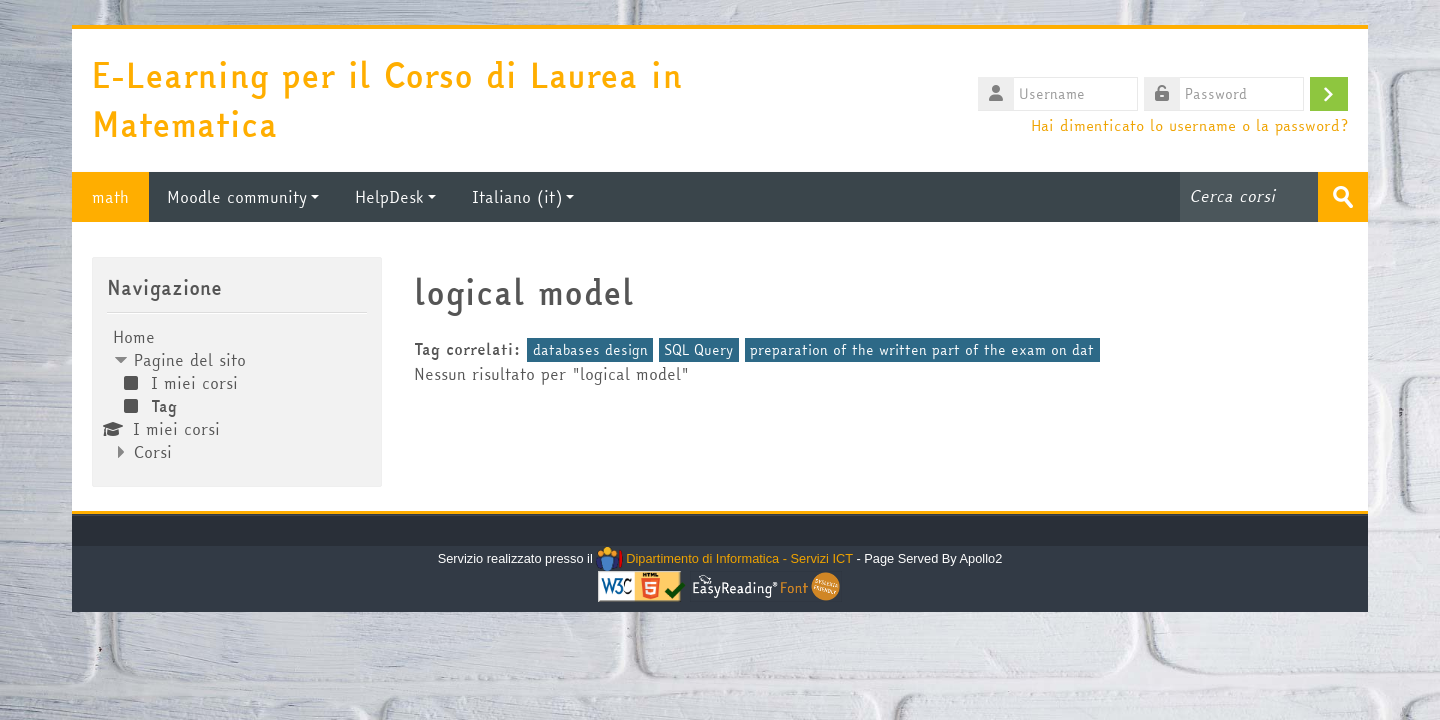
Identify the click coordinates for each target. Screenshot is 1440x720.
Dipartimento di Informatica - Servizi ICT (724, 558)
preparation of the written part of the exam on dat (922, 350)
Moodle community (243, 197)
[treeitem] (237, 394)
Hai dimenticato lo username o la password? (1189, 125)
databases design (590, 350)
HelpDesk (395, 197)
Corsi (153, 452)
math (110, 197)
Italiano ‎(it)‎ (523, 197)
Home (134, 337)
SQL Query (698, 350)
